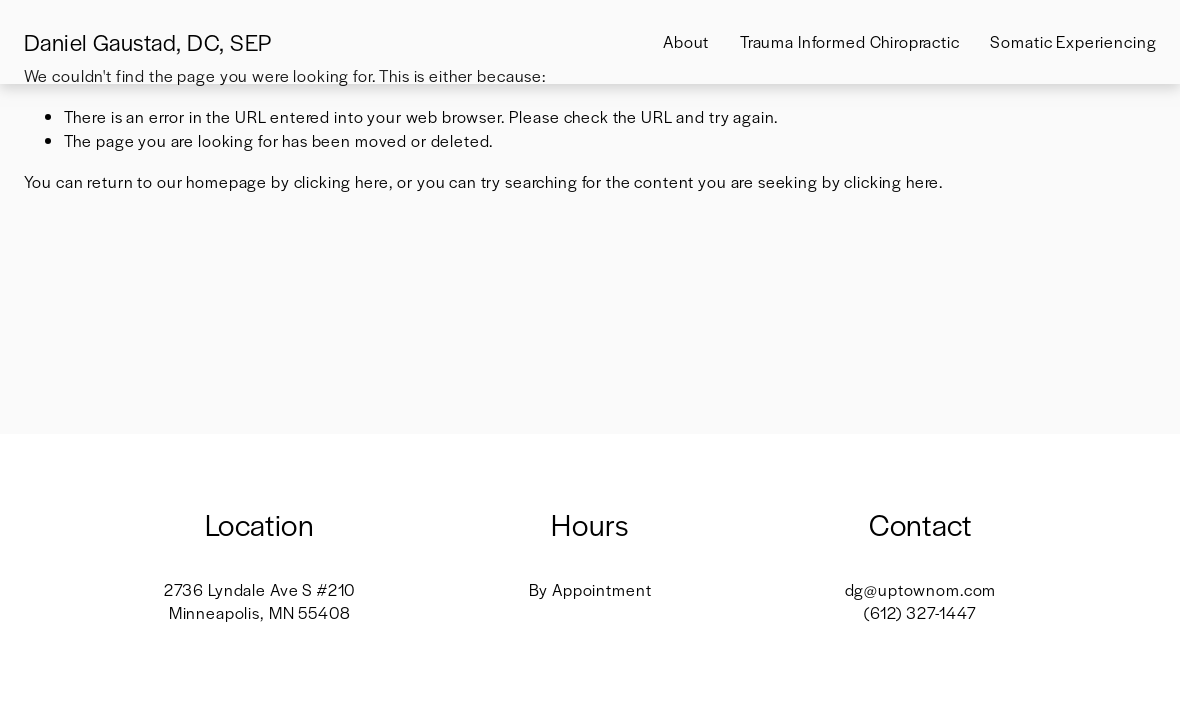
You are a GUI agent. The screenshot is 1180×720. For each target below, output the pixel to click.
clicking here (341, 181)
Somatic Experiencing (1073, 41)
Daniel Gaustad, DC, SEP (148, 42)
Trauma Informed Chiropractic (850, 41)
